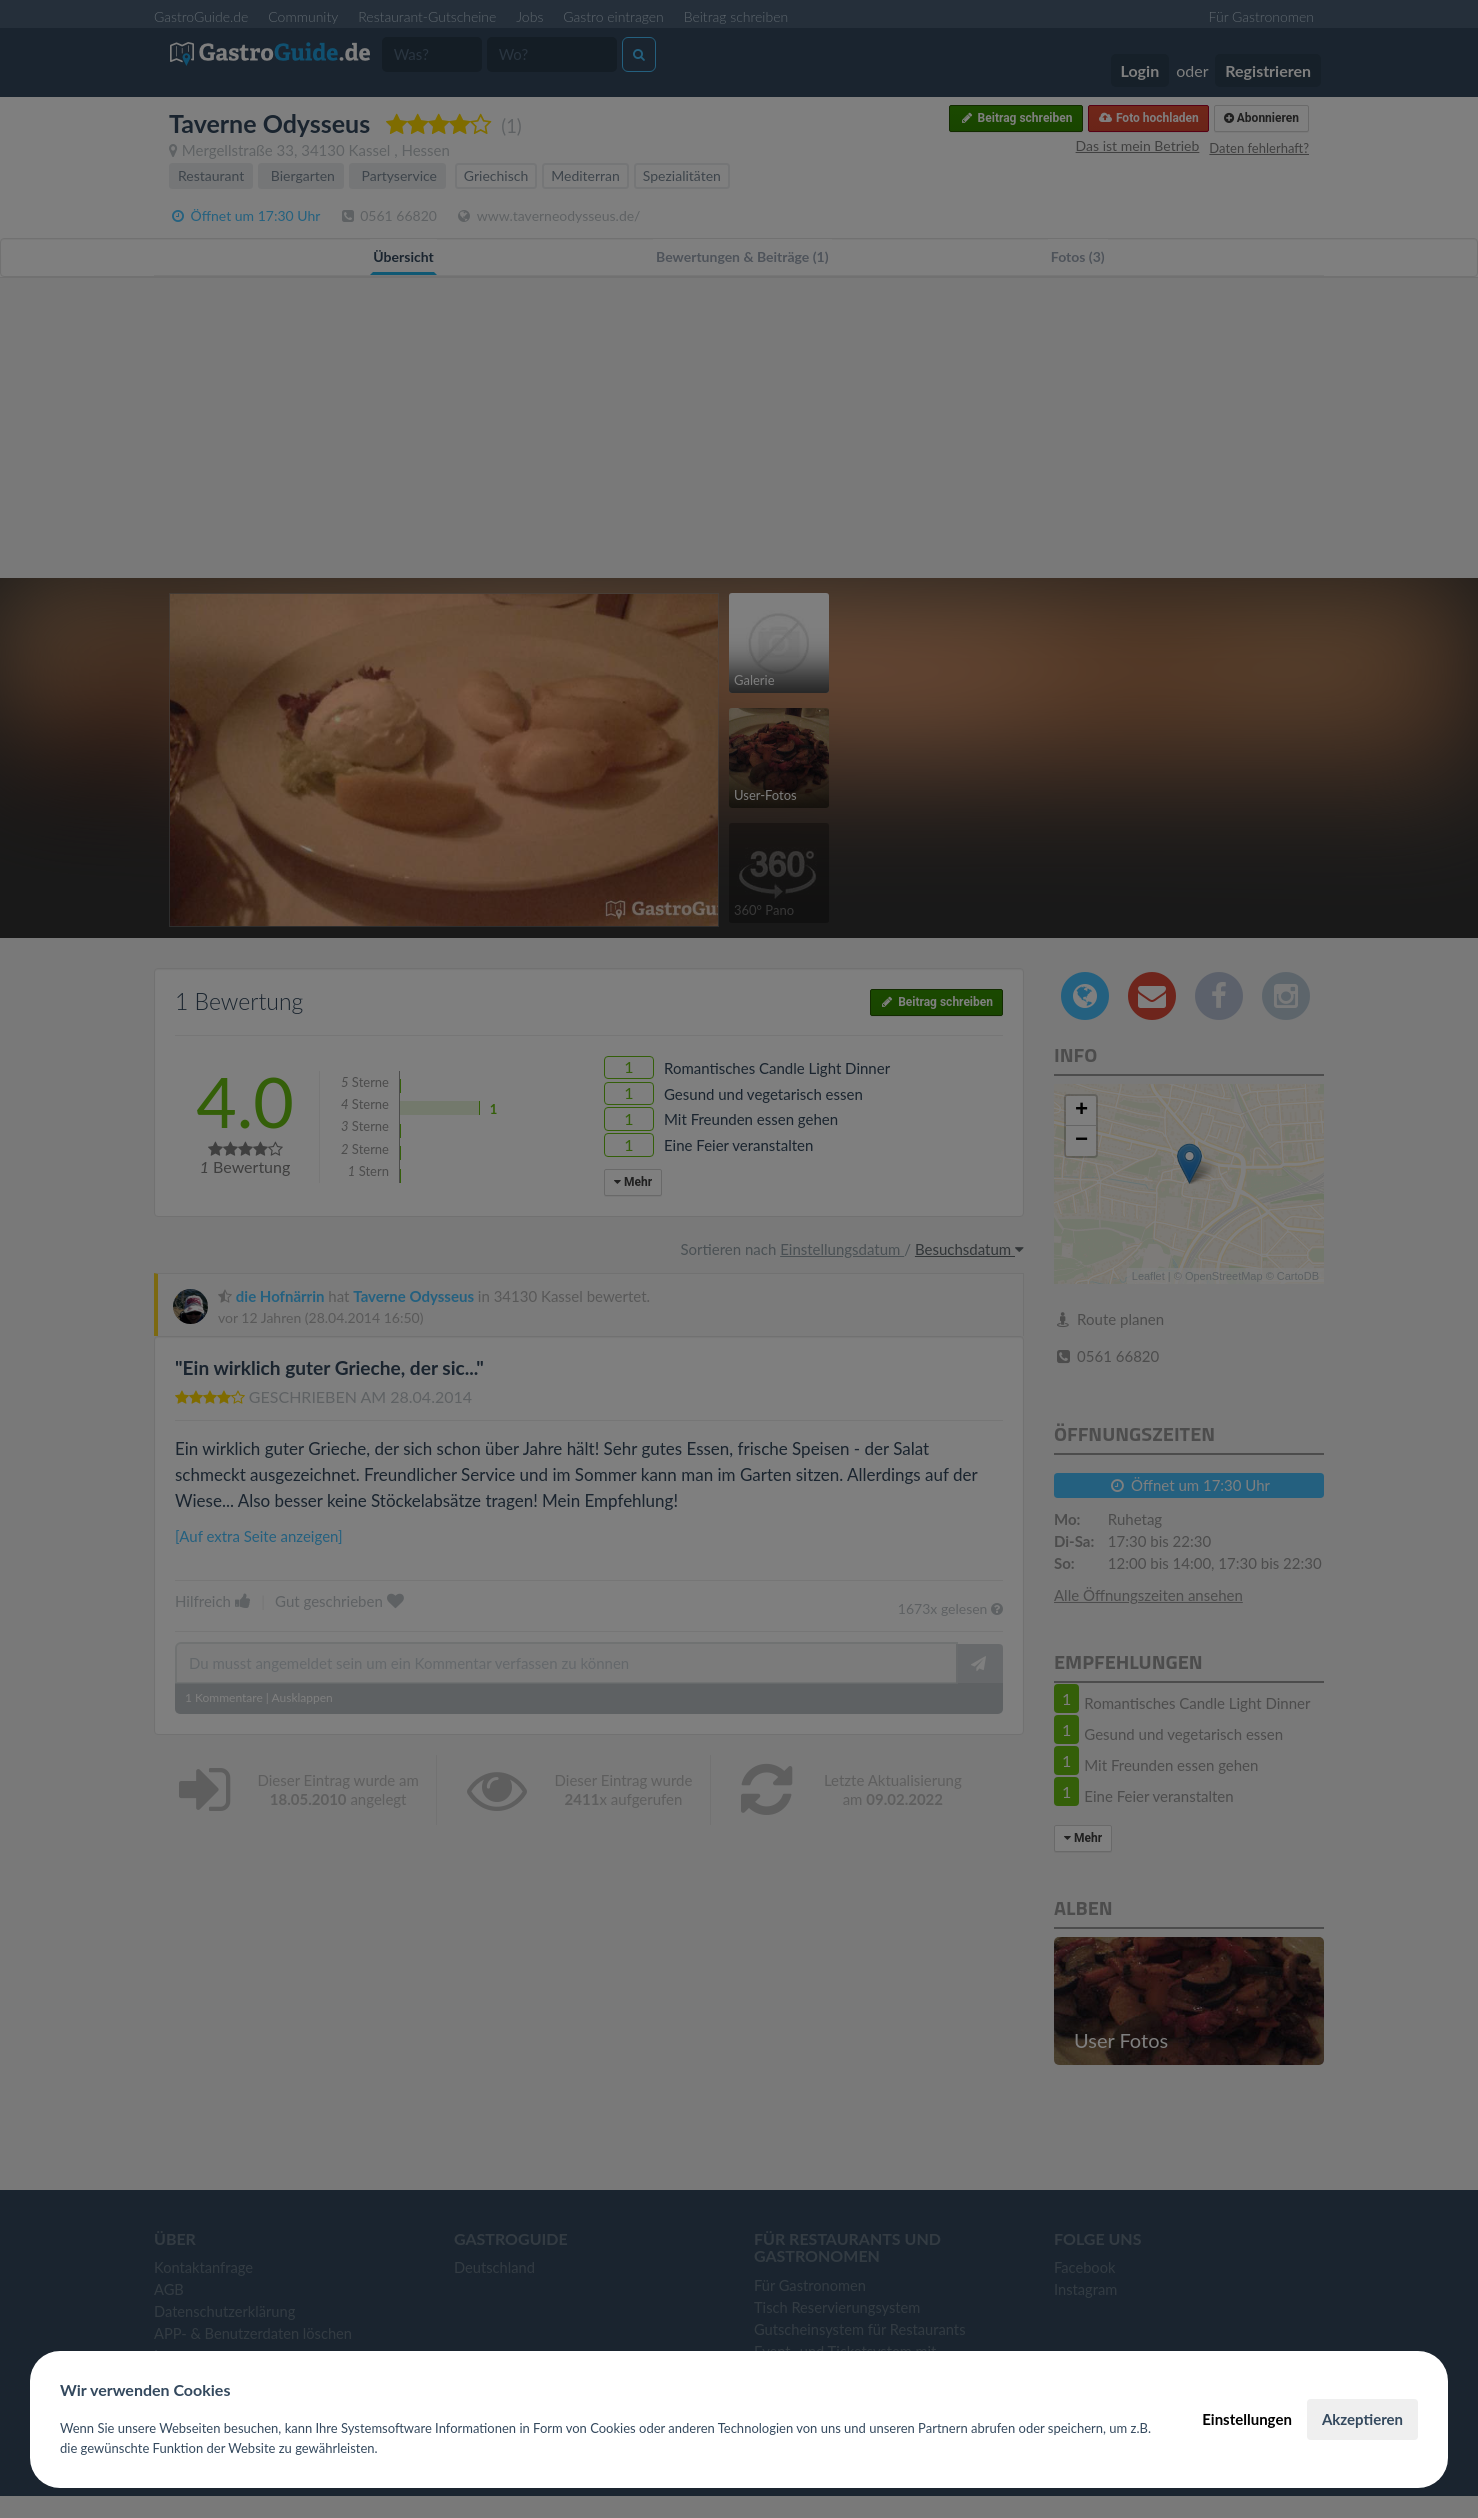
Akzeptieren (1362, 2419)
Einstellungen (1247, 2419)
